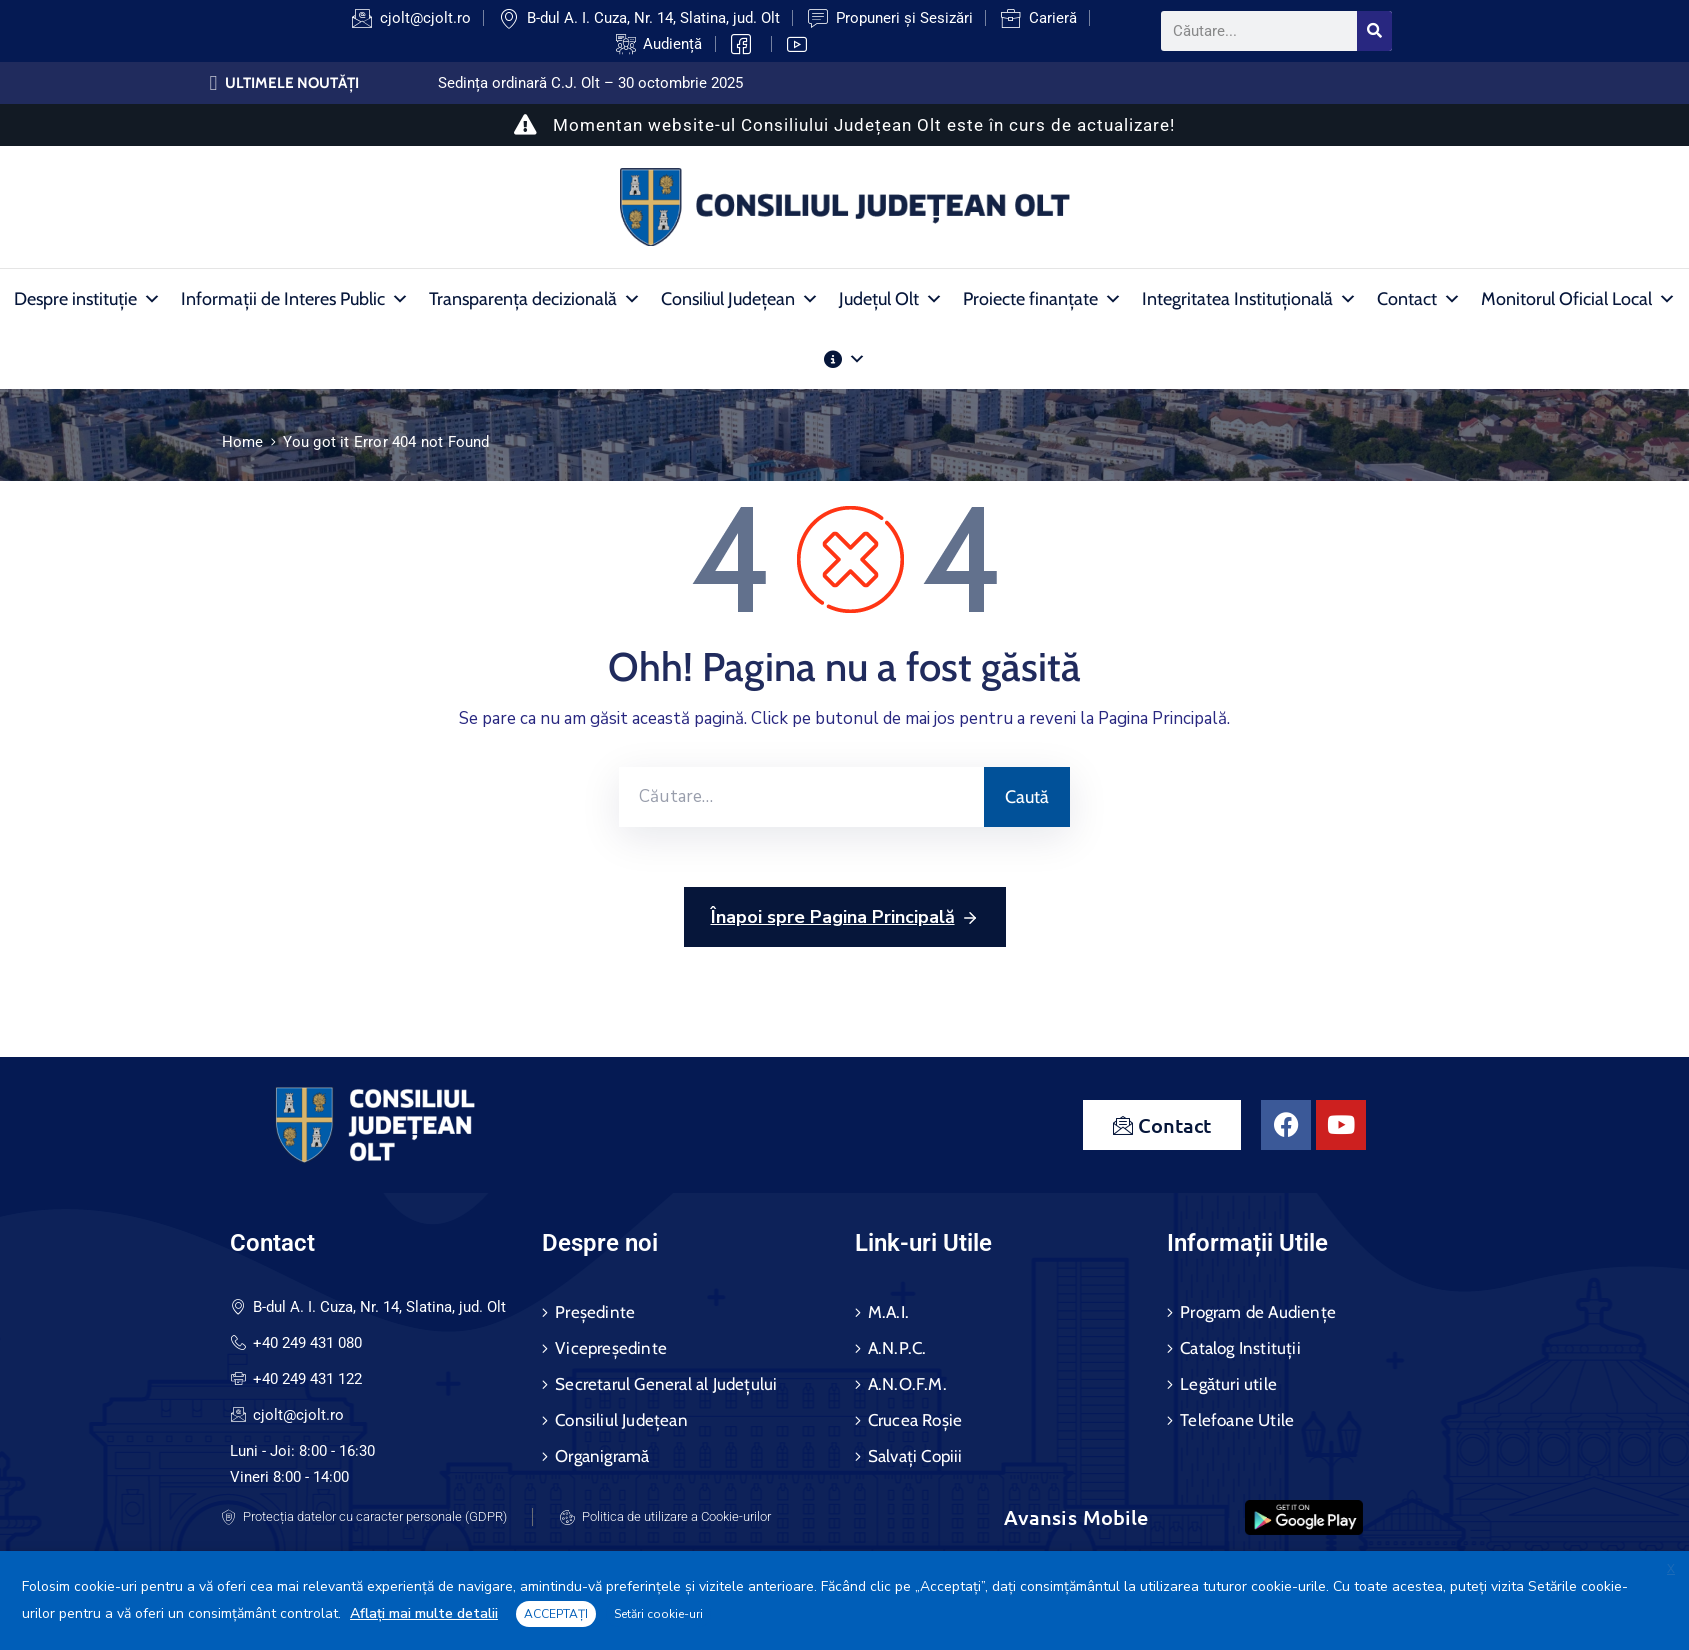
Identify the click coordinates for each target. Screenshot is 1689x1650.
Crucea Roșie (915, 1420)
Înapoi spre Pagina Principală (845, 918)
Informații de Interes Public (295, 299)
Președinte (595, 1312)
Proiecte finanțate (1042, 299)
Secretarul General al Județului (666, 1384)
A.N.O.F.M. (907, 1384)
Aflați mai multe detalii (424, 1613)
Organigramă (602, 1456)
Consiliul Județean (740, 299)
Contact (1419, 299)
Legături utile (1228, 1384)
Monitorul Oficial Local (1578, 299)
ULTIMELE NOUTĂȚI (292, 83)
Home (243, 442)
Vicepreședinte (611, 1348)
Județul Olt (891, 299)
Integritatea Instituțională (1249, 299)
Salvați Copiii (915, 1456)
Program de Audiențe (1258, 1312)
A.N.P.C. (897, 1348)
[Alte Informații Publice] (845, 359)
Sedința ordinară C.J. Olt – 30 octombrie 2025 (590, 83)
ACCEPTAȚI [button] (556, 1614)
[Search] (1374, 31)
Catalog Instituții (1240, 1348)
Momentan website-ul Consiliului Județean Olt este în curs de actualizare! (844, 125)
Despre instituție (87, 299)
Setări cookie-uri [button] (658, 1614)
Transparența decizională (535, 299)
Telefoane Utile (1237, 1420)
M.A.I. (888, 1312)
